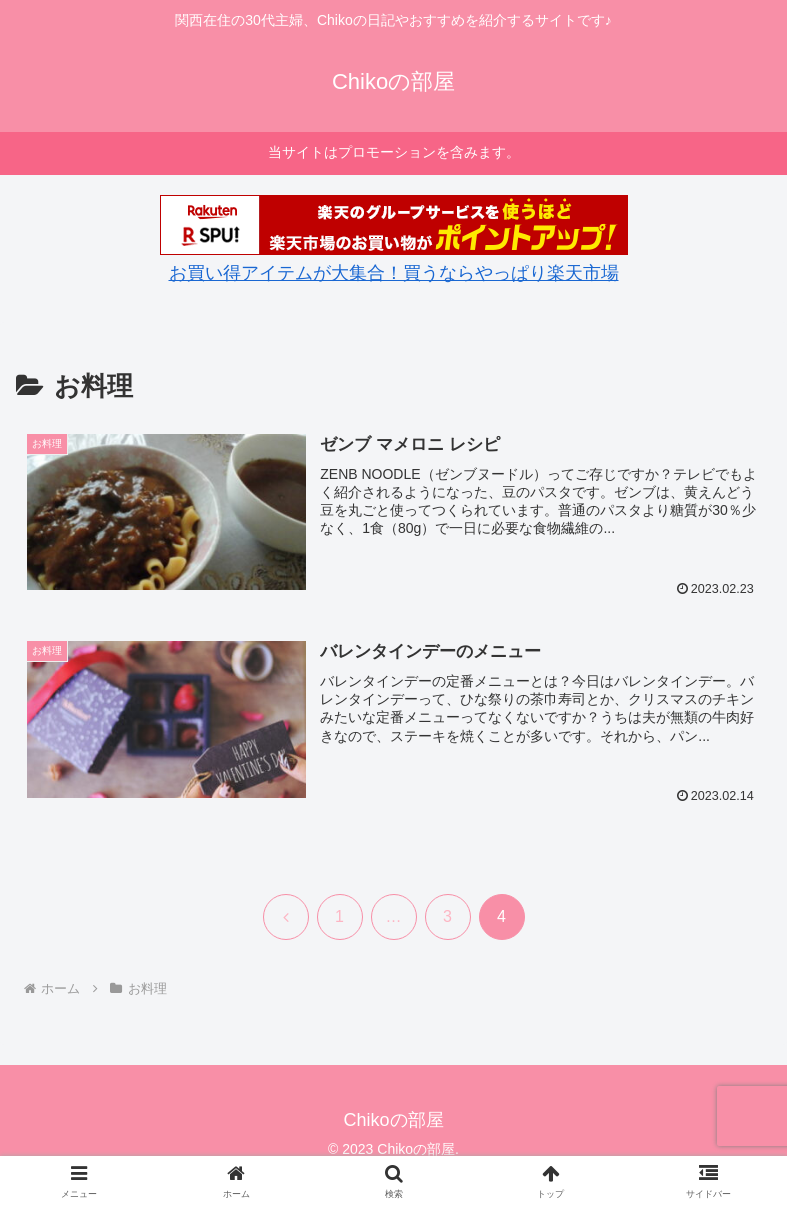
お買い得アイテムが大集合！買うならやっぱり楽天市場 (394, 273)
